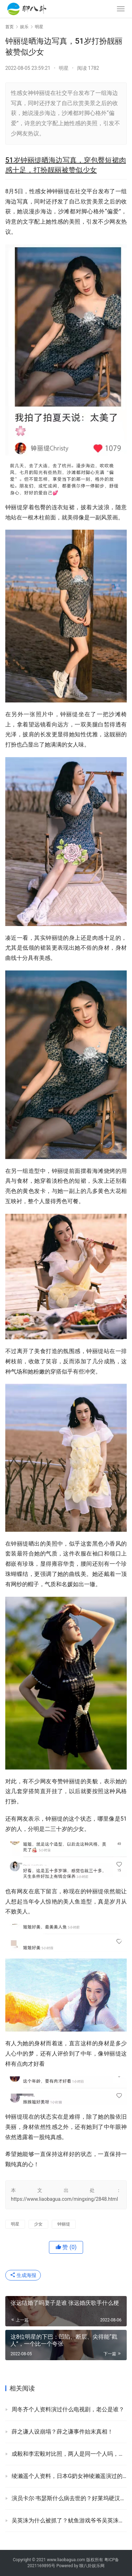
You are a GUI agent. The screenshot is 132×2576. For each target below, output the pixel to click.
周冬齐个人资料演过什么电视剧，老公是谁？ (68, 2409)
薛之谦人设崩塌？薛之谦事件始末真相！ (62, 2431)
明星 (64, 68)
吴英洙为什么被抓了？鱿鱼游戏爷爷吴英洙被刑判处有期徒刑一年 (69, 2520)
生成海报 (23, 2275)
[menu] (120, 9)
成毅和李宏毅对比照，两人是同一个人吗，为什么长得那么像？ (69, 2453)
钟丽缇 (63, 2224)
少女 (38, 2224)
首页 (9, 26)
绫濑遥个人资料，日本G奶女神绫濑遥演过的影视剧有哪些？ (69, 2476)
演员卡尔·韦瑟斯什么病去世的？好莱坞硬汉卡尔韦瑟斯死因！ (69, 2498)
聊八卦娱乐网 (92, 2565)
